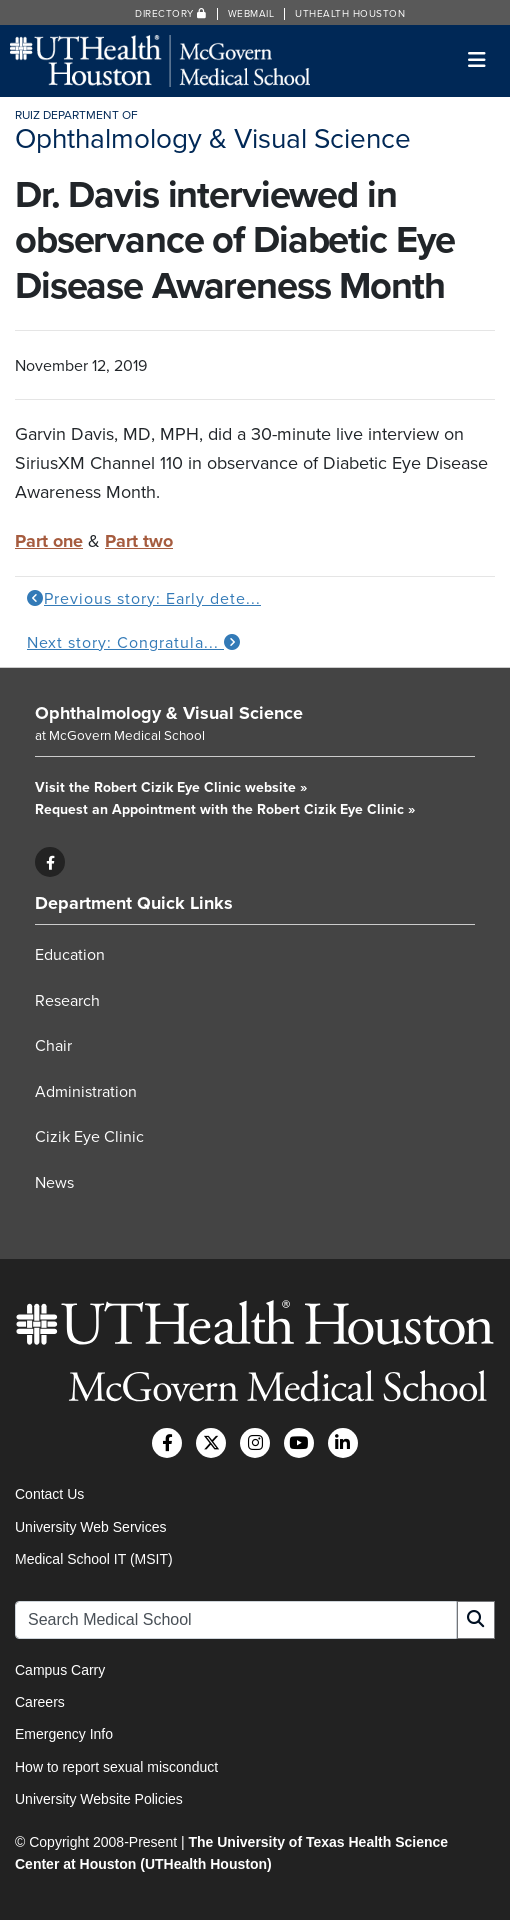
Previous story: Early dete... (144, 599)
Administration (86, 1092)
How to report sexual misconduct (116, 1767)
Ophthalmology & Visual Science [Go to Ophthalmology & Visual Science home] (169, 713)
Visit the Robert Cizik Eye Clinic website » (171, 787)
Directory (171, 14)
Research (67, 1001)
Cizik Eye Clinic (89, 1137)
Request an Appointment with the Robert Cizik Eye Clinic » (225, 809)
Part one (49, 541)
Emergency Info (64, 1734)
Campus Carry (60, 1670)
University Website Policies (99, 1799)
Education (70, 955)
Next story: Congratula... (134, 643)
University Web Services (90, 1527)
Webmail (251, 14)
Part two (139, 541)
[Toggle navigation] (477, 60)
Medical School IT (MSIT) (94, 1559)
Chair (53, 1046)
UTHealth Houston (350, 14)
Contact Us (49, 1494)
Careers (40, 1702)
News (54, 1183)
